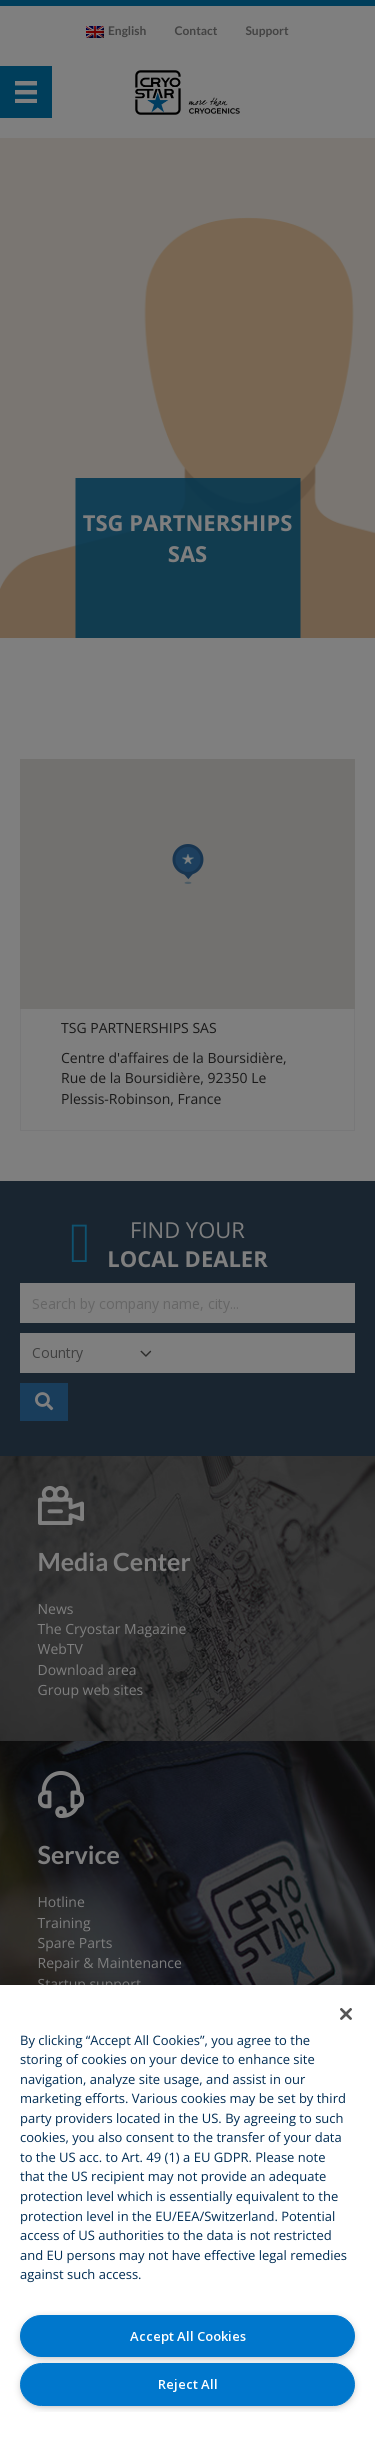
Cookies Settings (187, 2432)
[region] (187, 2224)
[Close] (346, 2014)
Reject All (188, 2384)
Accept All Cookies (188, 2336)
